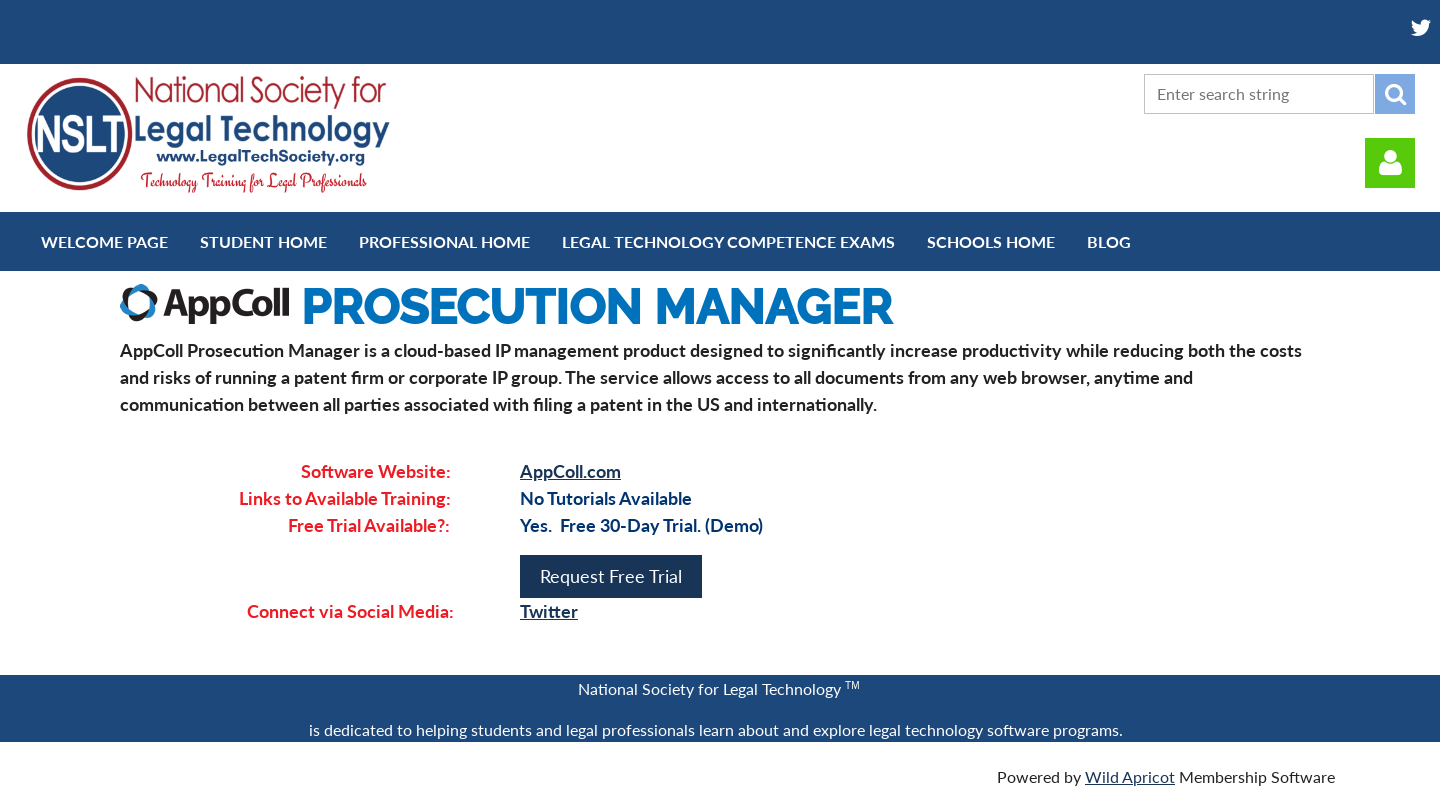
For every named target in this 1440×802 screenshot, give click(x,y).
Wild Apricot (1130, 776)
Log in (1390, 163)
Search (1395, 94)
